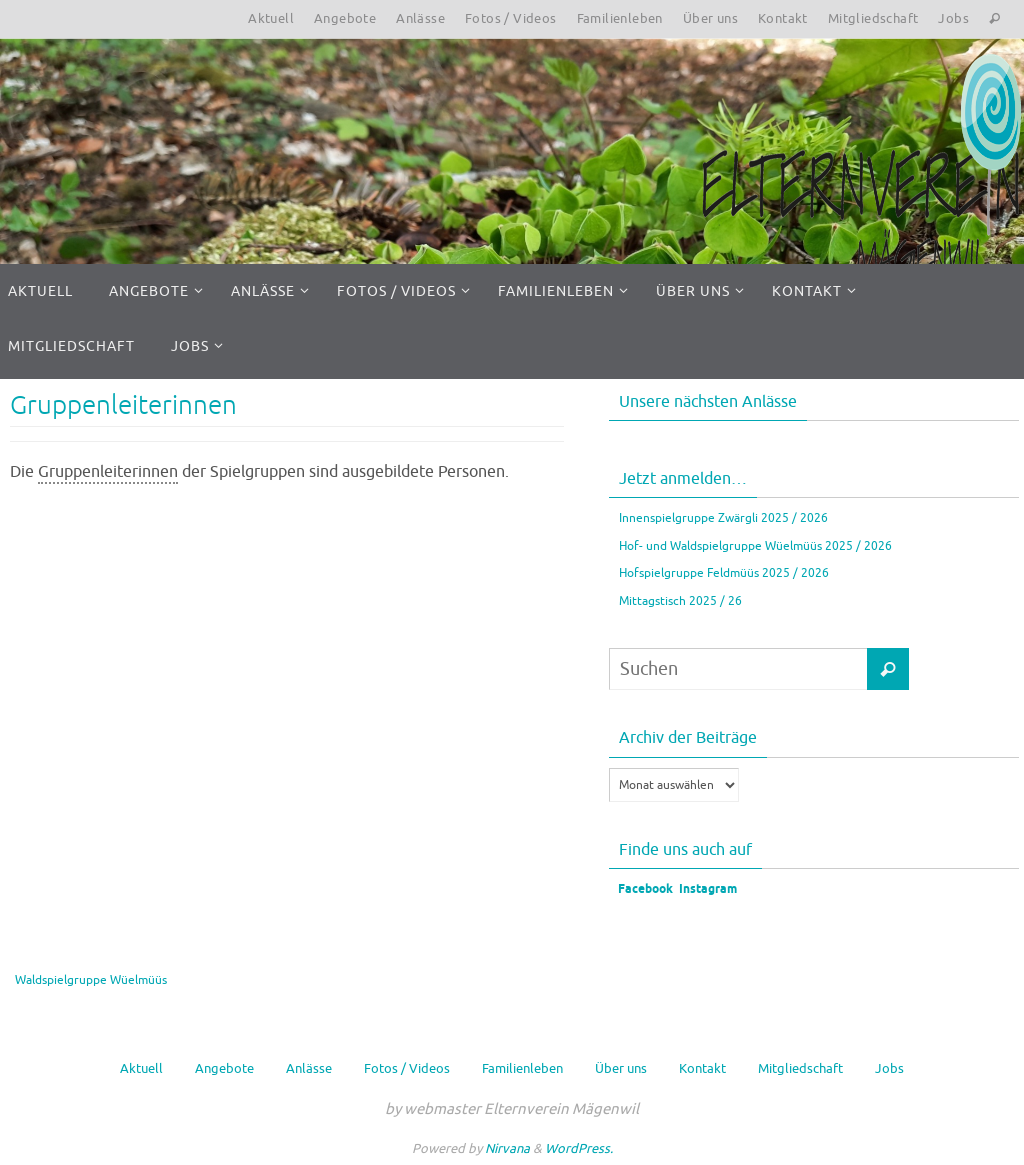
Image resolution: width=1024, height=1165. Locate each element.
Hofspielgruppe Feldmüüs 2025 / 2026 (724, 573)
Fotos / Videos (511, 18)
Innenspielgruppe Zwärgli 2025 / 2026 (723, 518)
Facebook (644, 889)
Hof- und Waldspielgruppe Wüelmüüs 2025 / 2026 (755, 546)
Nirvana (507, 1148)
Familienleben (620, 18)
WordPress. (579, 1148)
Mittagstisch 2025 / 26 (680, 601)
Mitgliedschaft (873, 18)
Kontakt (783, 18)
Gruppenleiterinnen (123, 405)
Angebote (345, 18)
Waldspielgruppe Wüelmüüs (91, 980)
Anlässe (420, 18)
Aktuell (271, 18)
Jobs (953, 18)
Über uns (710, 18)
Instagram (708, 889)
